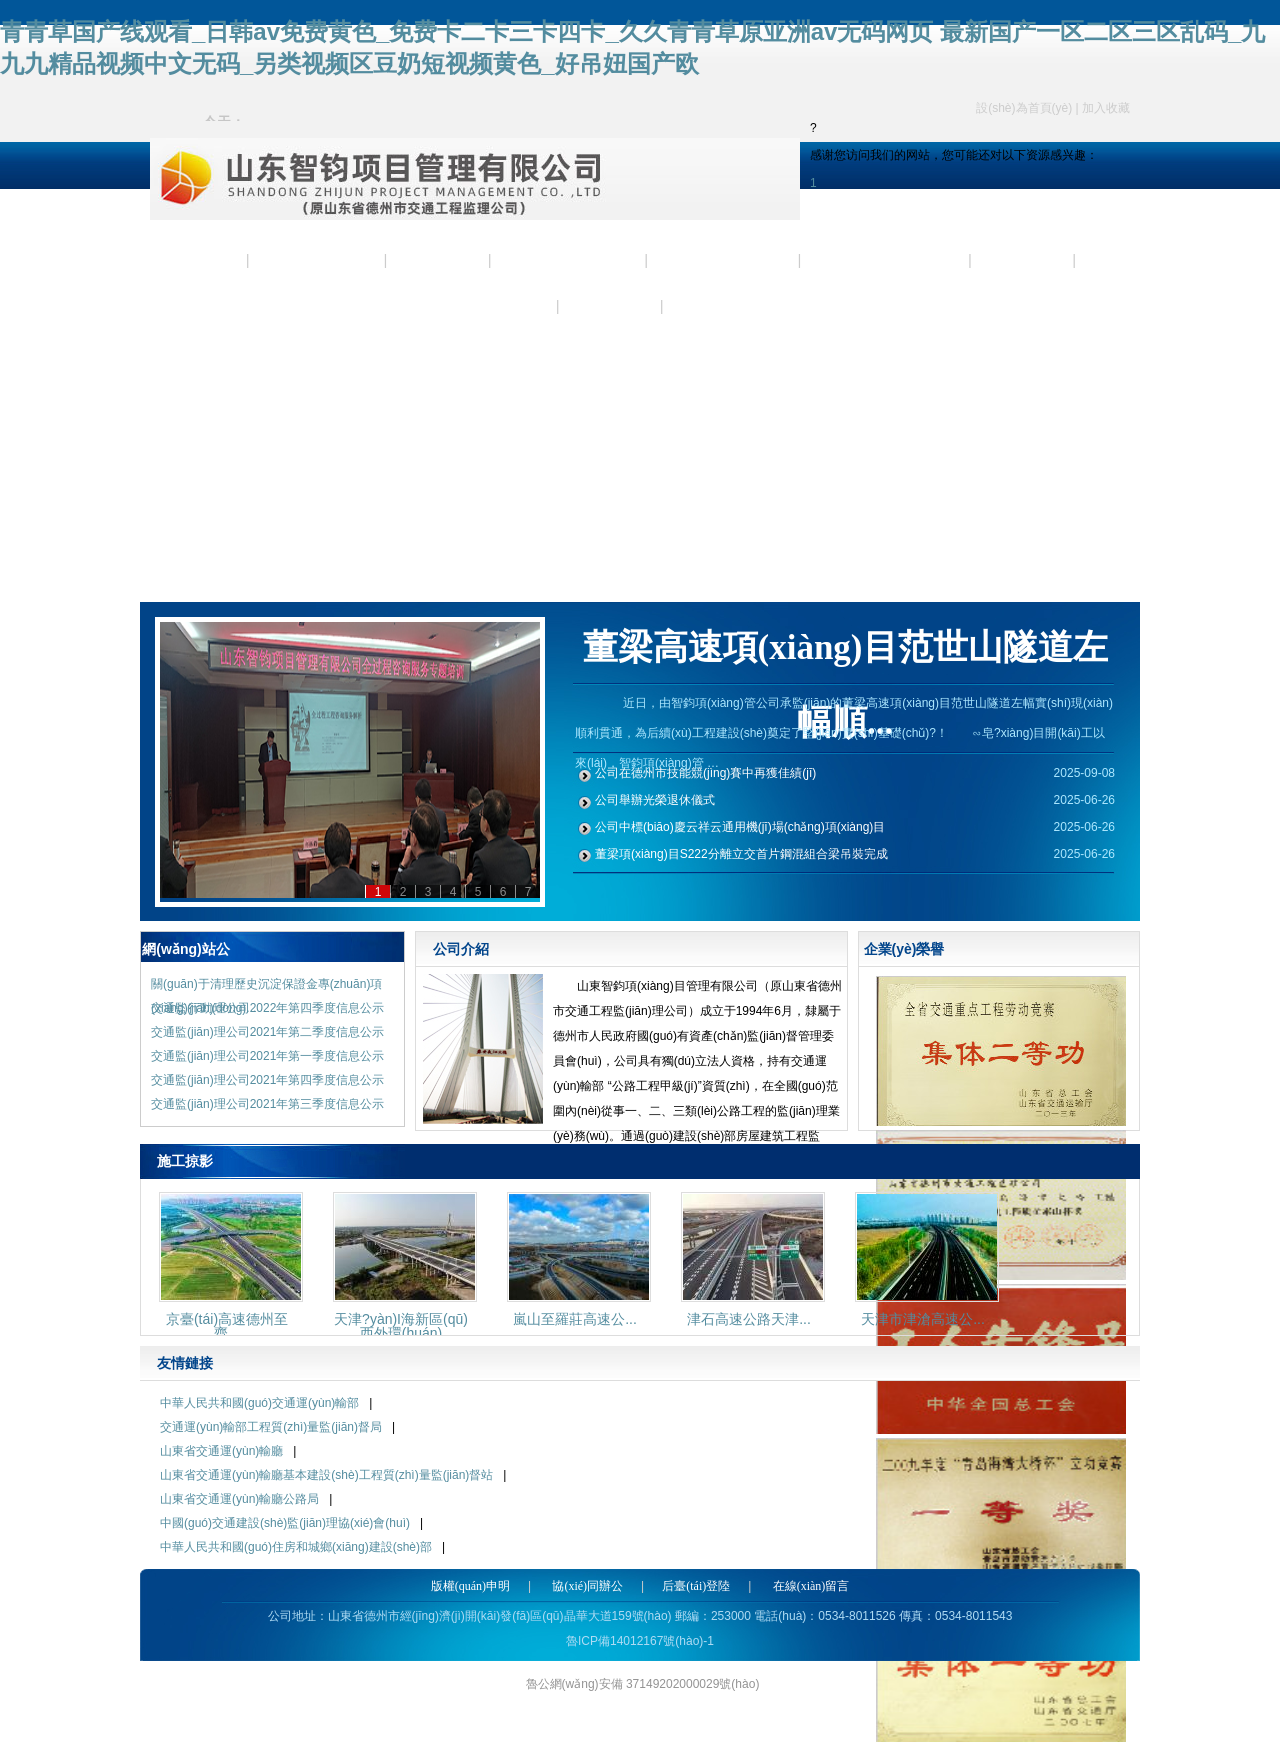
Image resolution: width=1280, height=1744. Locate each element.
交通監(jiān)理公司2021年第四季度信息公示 (267, 1080)
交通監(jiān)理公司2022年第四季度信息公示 (267, 1008)
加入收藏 (1106, 108)
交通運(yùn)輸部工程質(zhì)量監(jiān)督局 (271, 1427)
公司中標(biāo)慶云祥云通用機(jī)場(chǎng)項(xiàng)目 (740, 827)
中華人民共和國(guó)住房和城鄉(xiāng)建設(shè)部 (296, 1547)
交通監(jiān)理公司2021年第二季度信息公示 (267, 1032)
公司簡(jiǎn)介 (319, 260)
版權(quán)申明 (470, 1586)
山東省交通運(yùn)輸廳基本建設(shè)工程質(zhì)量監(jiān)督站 (326, 1475)
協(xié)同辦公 (587, 1586)
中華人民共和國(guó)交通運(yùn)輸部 (259, 1403)
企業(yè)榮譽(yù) (724, 260)
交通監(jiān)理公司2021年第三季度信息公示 (267, 1104)
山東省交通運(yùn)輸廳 (221, 1451)
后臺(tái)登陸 (696, 1586)
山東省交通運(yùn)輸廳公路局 (239, 1499)
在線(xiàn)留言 (811, 1586)
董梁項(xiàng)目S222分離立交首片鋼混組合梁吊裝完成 (741, 854)
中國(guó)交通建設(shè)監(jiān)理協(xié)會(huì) (285, 1523)
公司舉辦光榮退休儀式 (655, 800)
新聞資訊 (440, 260)
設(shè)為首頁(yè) (1024, 108)
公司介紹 (461, 949)
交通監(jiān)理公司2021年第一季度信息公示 (267, 1056)
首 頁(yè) (199, 260)
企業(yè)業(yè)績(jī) (886, 260)
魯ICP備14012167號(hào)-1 (640, 1641)
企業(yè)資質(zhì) (570, 260)
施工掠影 (1024, 260)
